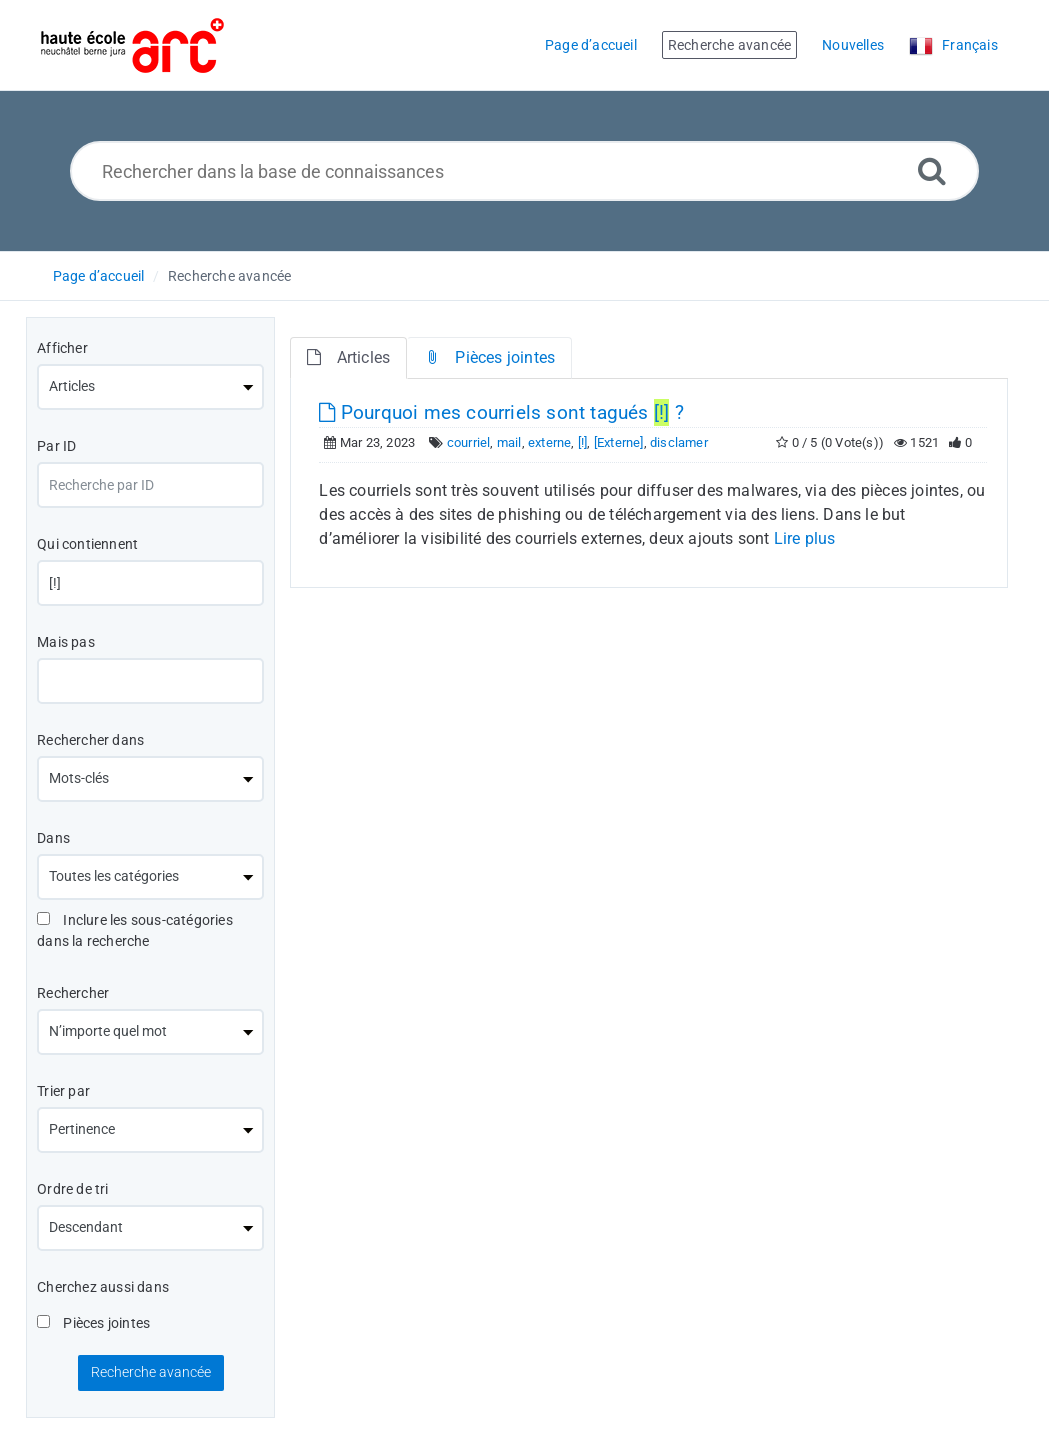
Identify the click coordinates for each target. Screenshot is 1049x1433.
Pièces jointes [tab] (489, 357)
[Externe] (619, 442)
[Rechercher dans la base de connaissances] (525, 171)
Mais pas (66, 642)
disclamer (679, 442)
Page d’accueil (99, 276)
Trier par (63, 1091)
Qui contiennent (87, 544)
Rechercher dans (90, 740)
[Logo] (132, 45)
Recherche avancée (229, 276)
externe (549, 442)
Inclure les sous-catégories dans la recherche (135, 930)
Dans (53, 838)
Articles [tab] (348, 357)
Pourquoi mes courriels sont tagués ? (501, 412)
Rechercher (73, 993)
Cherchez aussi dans (103, 1287)
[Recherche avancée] (932, 170)
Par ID (56, 446)
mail (509, 442)
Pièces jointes (93, 1323)
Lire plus (805, 538)
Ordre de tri (72, 1189)
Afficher (62, 348)
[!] (583, 442)
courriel (469, 442)
